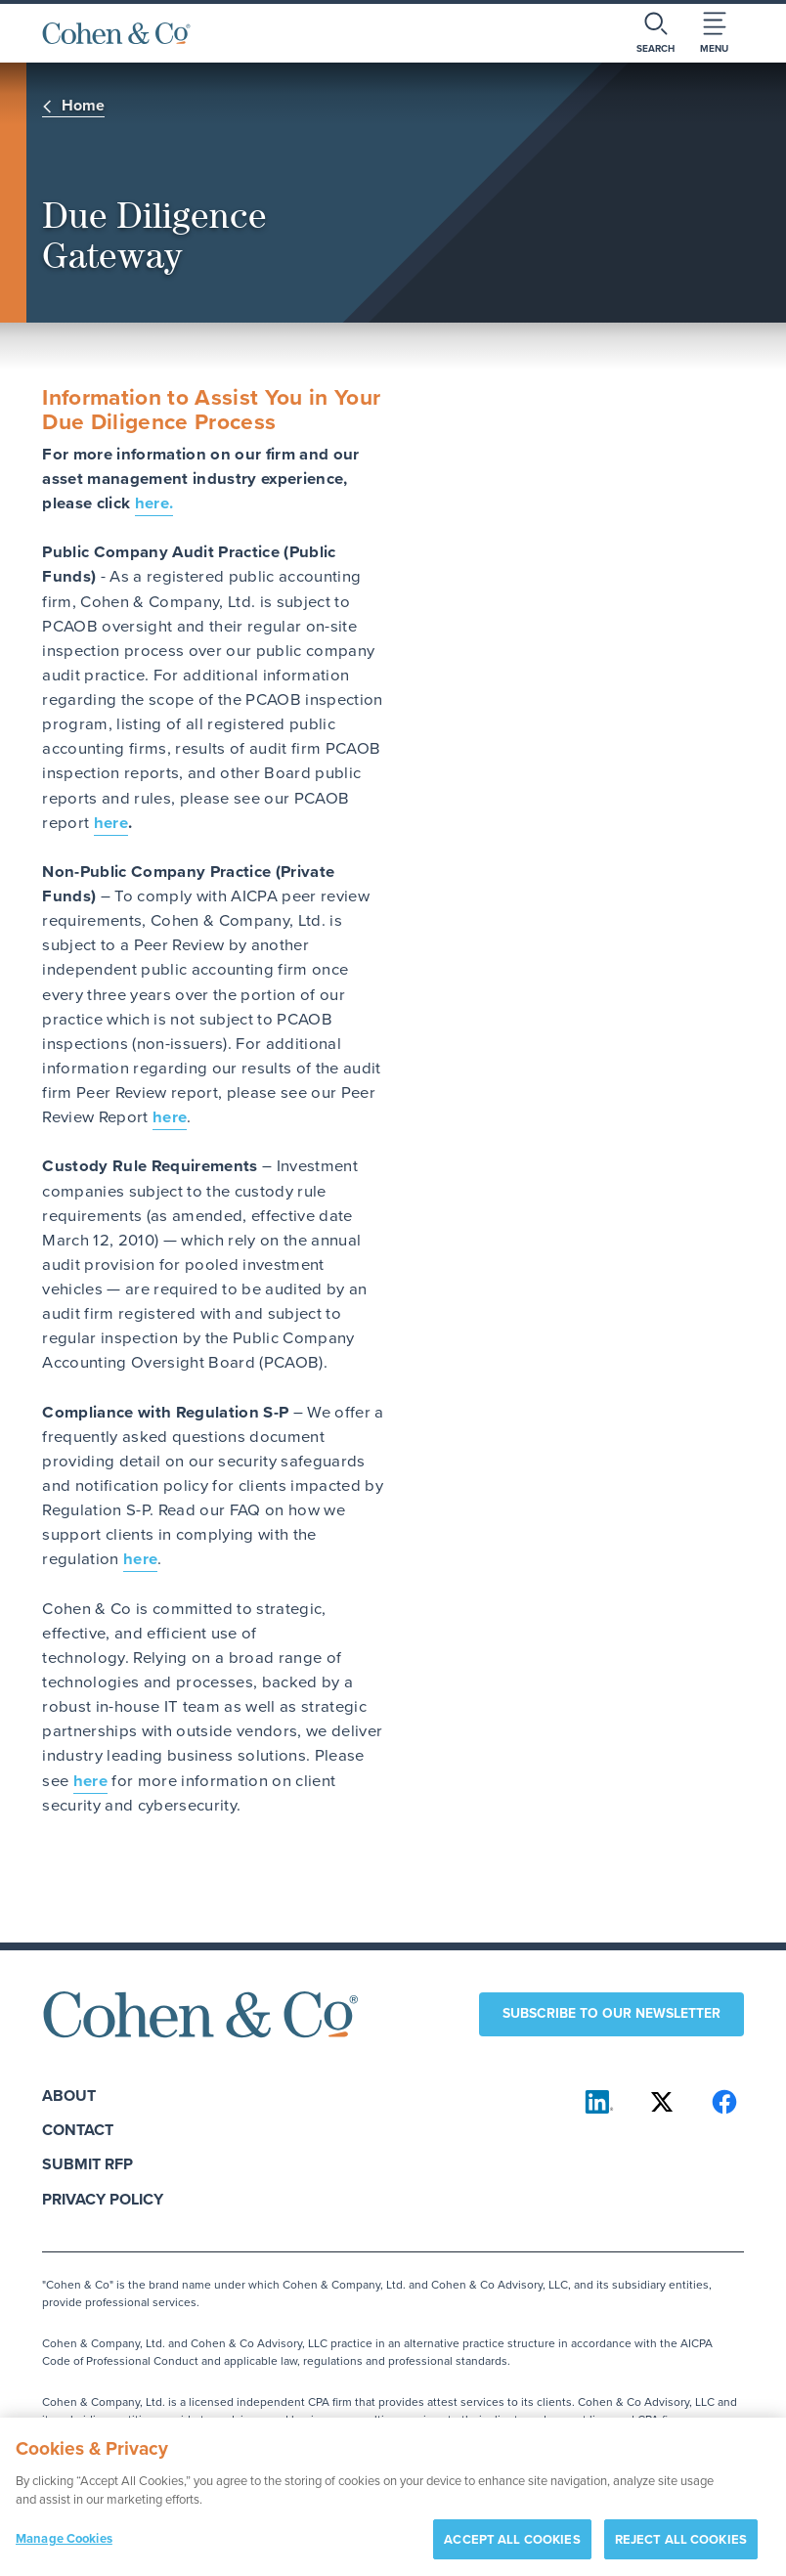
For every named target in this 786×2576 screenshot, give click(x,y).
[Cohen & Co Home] (116, 33)
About (69, 2095)
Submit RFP (87, 2164)
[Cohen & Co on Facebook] (724, 2101)
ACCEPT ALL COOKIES (512, 2549)
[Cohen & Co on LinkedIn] (599, 2101)
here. (154, 503)
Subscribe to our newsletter (611, 2013)
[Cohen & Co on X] (662, 2101)
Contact (77, 2129)
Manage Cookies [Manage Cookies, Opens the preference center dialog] (64, 2548)
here (111, 822)
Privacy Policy (102, 2199)
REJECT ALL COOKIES (681, 2549)
